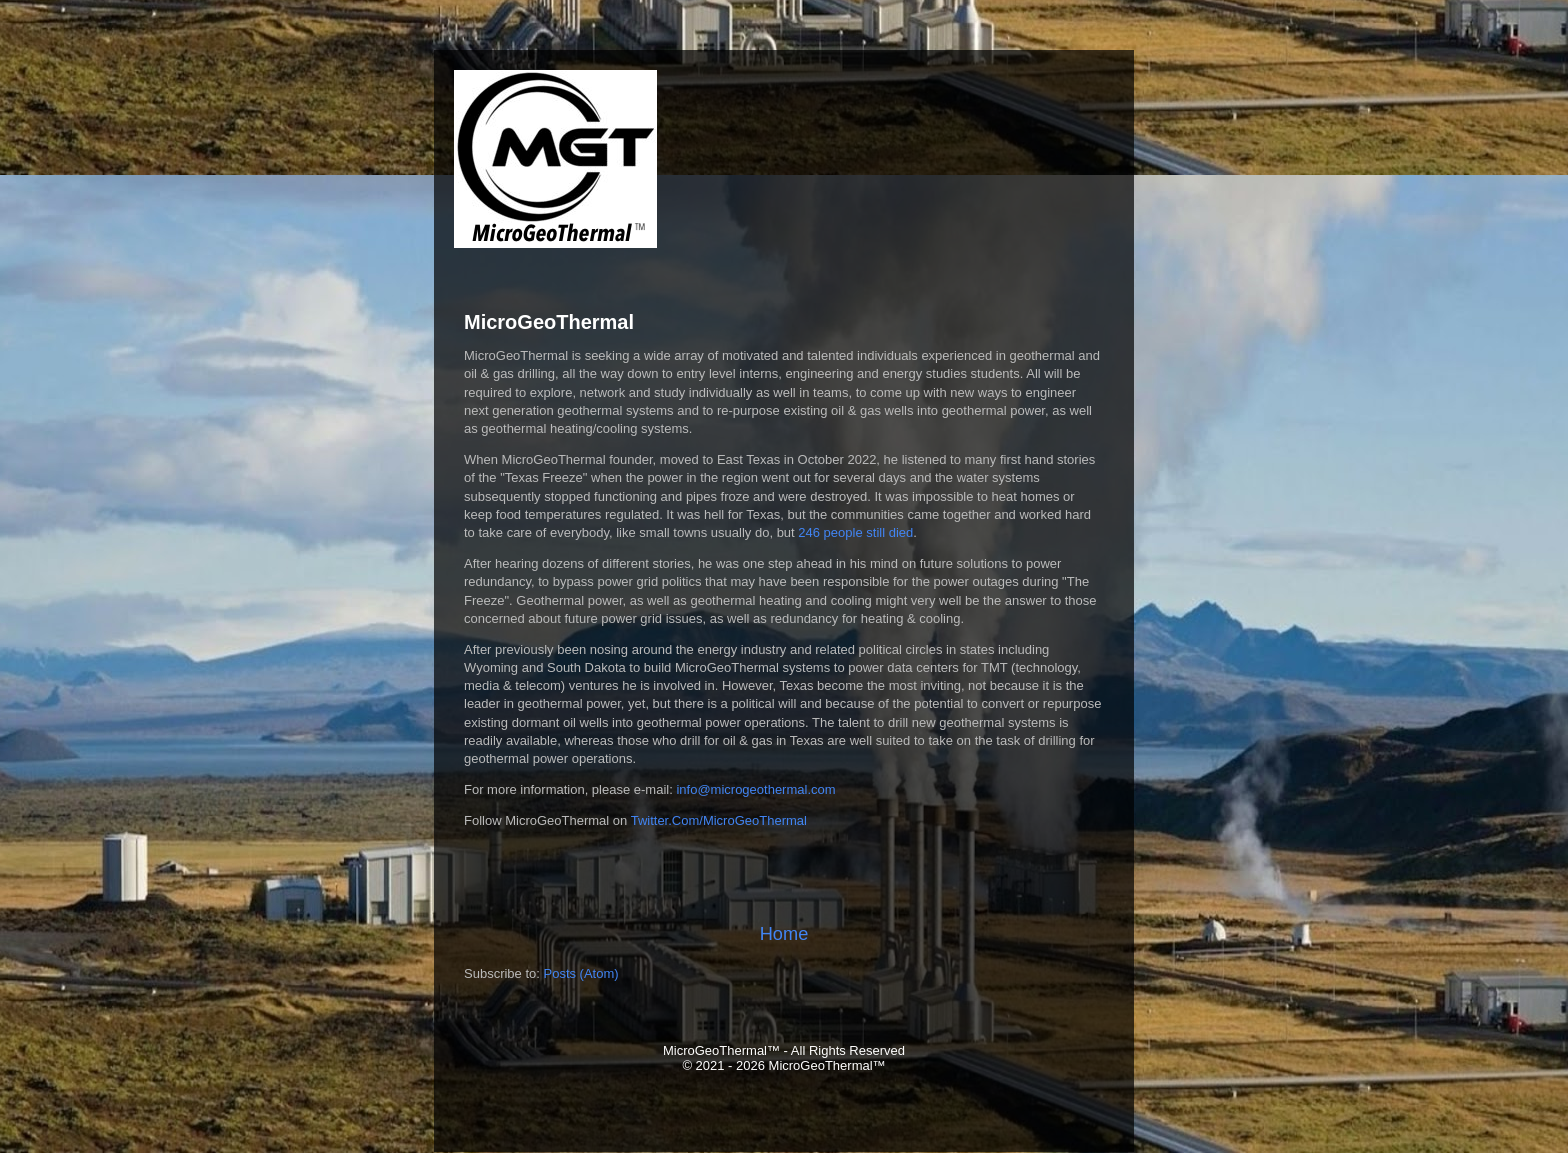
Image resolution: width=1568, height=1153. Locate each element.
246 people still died (855, 532)
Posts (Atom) (581, 973)
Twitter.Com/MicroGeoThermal (719, 820)
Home (784, 934)
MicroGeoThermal (549, 322)
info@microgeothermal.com (755, 789)
